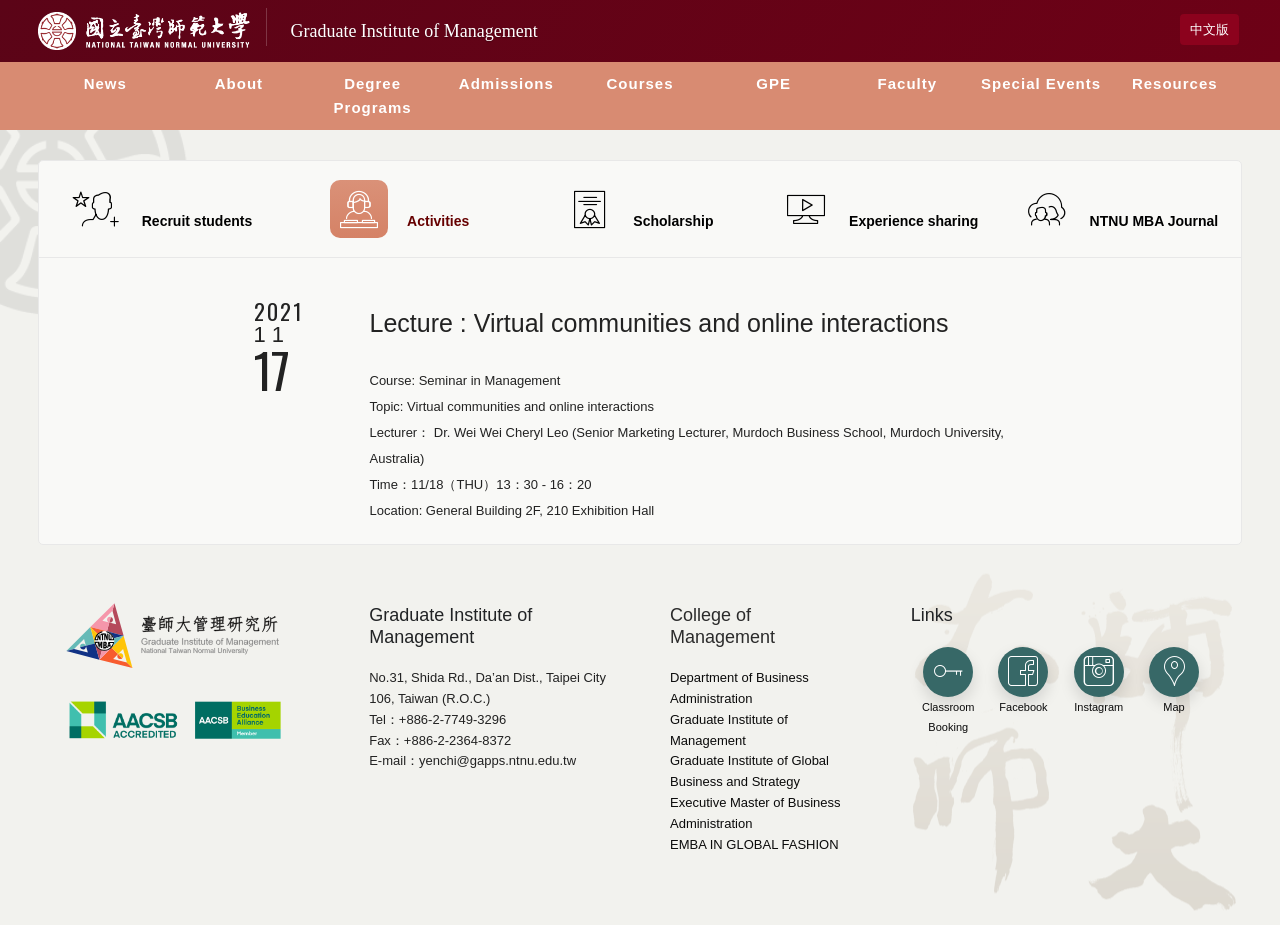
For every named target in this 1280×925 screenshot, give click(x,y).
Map (1174, 680)
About (239, 83)
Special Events (1041, 83)
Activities (399, 209)
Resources (1175, 83)
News (105, 83)
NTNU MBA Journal (1120, 209)
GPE (773, 83)
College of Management (722, 626)
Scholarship (639, 209)
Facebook (1023, 680)
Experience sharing (880, 209)
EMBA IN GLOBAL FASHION (754, 844)
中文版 (1209, 29)
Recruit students (159, 209)
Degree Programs (373, 95)
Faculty (908, 83)
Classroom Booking (948, 690)
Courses (639, 83)
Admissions (506, 83)
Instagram (1099, 680)
